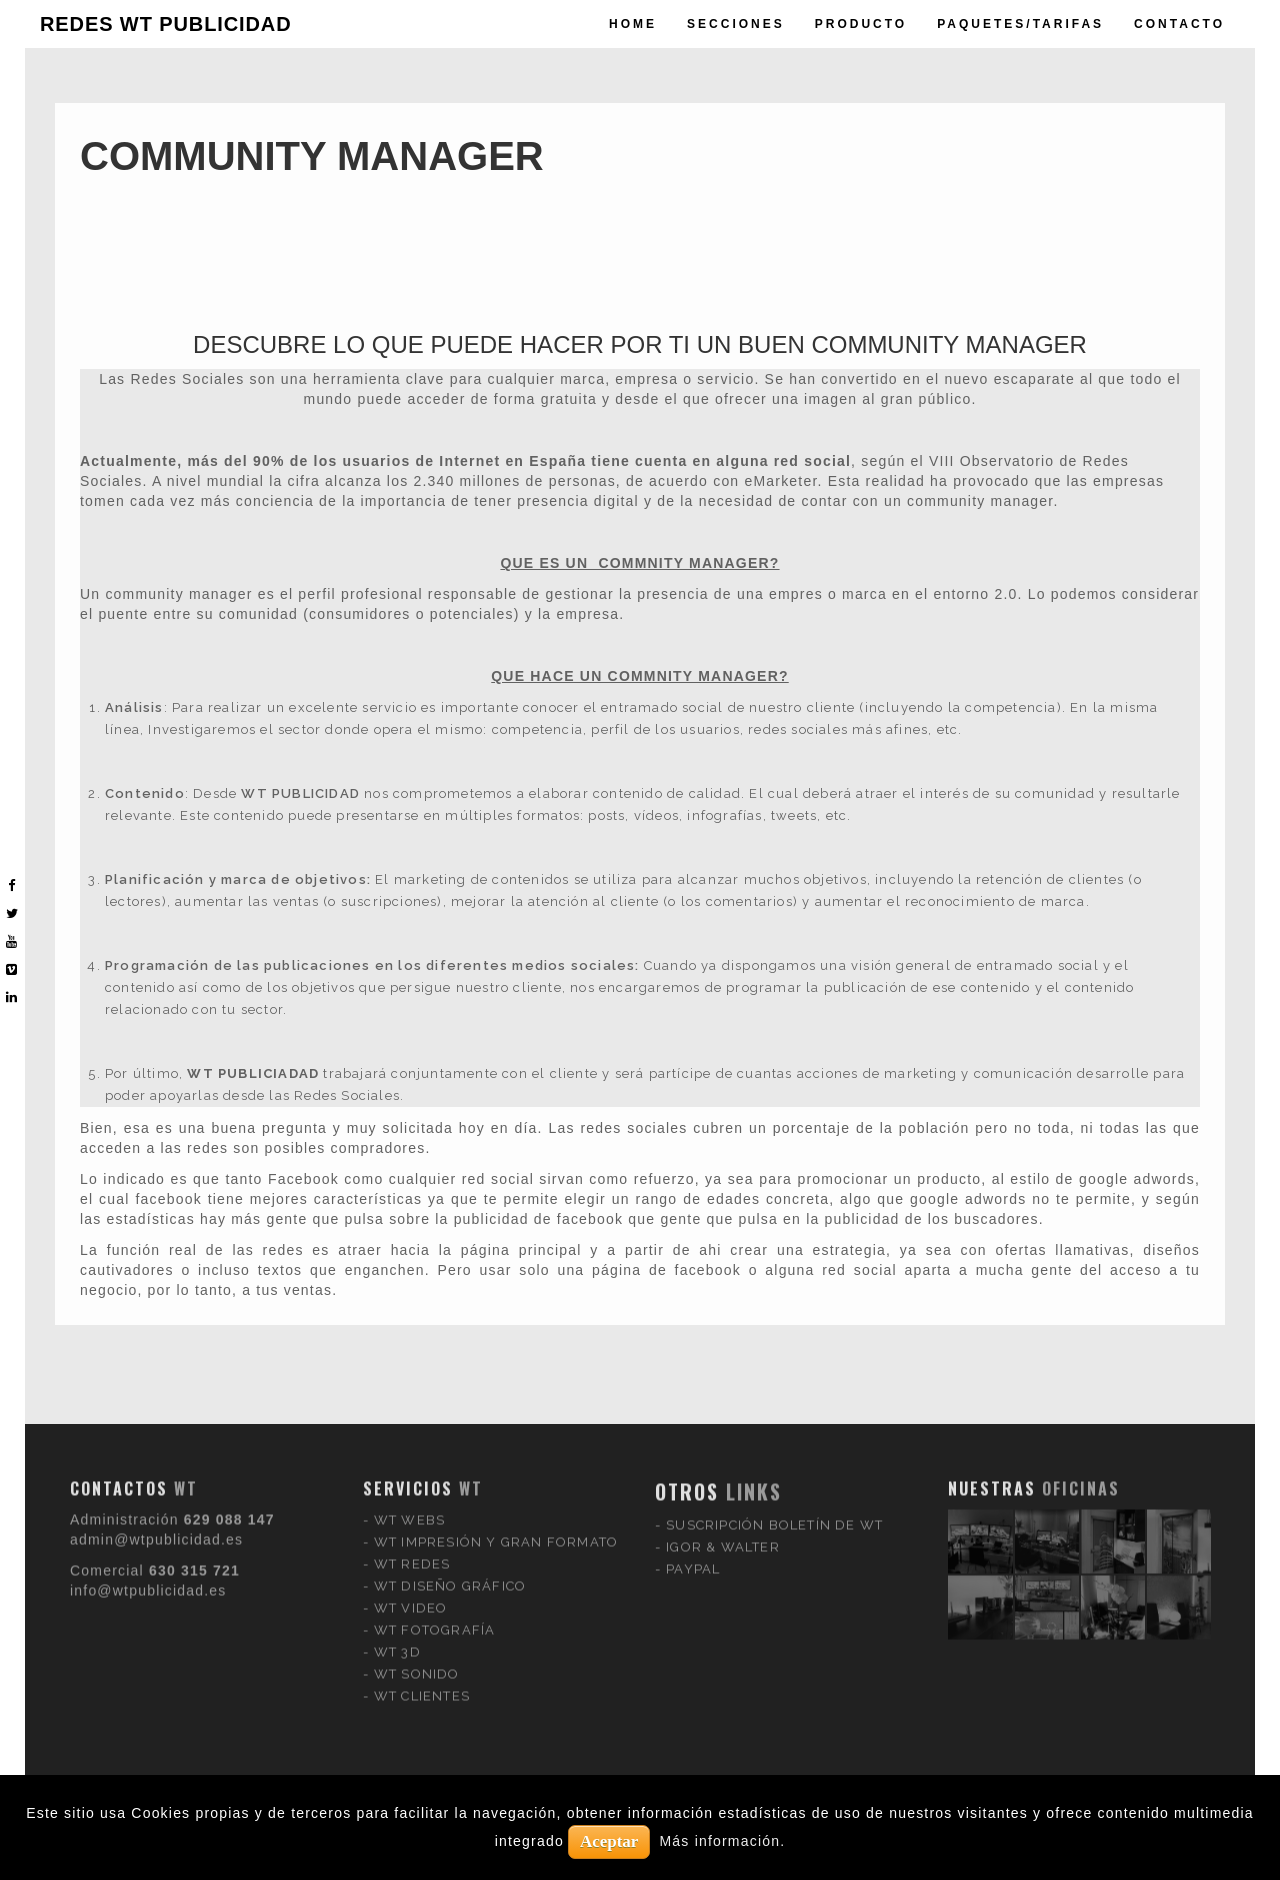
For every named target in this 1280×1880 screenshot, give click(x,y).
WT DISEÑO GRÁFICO (450, 1445)
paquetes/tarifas (1020, 24)
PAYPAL (693, 1428)
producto (861, 24)
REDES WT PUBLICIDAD (166, 24)
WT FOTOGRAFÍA (435, 1489)
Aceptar (609, 1841)
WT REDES (412, 1423)
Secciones (736, 24)
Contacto (1179, 24)
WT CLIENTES (422, 1555)
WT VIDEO (411, 1467)
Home (633, 24)
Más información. (723, 1841)
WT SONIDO (417, 1533)
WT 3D (397, 1511)
